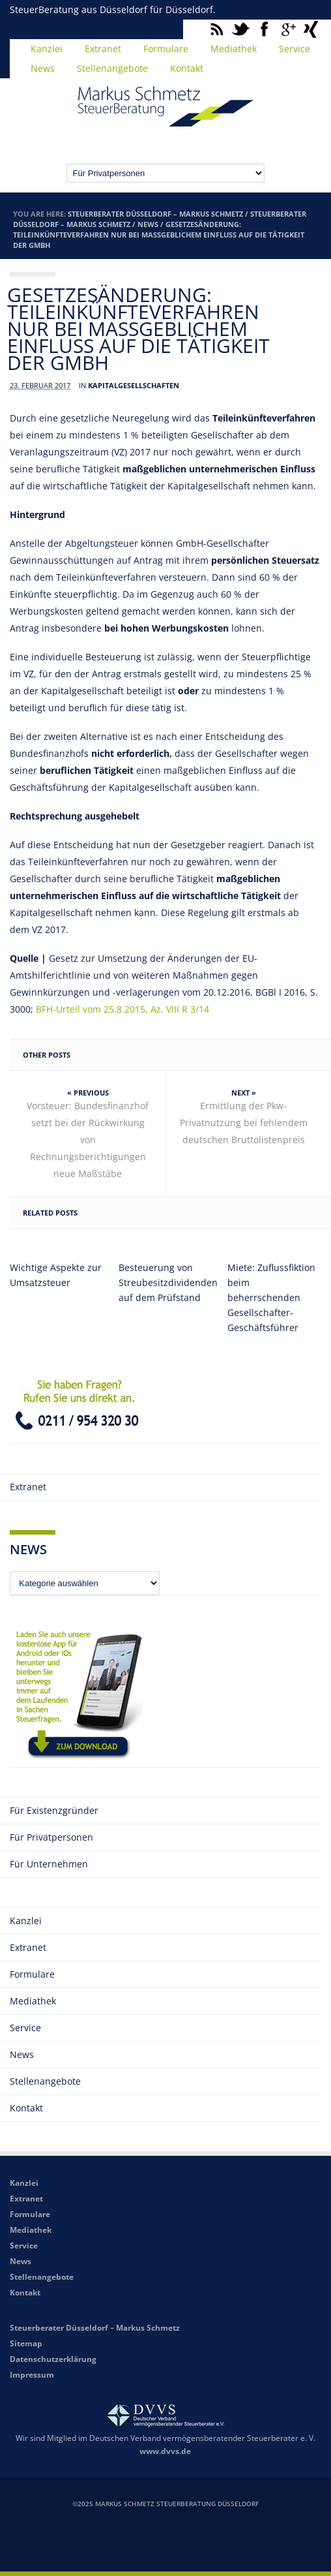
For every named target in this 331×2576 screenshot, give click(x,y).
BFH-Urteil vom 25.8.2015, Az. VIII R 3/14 (122, 1009)
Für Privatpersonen (51, 1837)
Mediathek (233, 48)
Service (294, 48)
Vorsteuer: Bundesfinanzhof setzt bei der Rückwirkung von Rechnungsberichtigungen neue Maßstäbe (88, 1139)
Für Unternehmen (49, 1864)
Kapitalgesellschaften (133, 385)
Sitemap (26, 2343)
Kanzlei (47, 48)
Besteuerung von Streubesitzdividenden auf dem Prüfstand (165, 1282)
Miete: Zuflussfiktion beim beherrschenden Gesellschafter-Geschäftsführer (271, 1297)
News (43, 68)
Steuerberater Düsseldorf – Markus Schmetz (155, 214)
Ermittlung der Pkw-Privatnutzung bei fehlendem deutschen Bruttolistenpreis (244, 1122)
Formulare (165, 48)
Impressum (32, 2374)
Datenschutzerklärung (53, 2359)
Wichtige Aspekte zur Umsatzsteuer (56, 1275)
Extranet (103, 48)
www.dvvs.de (165, 2451)
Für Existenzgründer (54, 1810)
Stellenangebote (112, 68)
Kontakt (186, 68)
